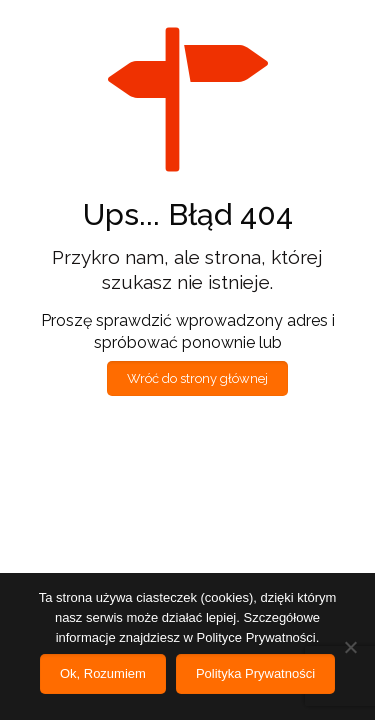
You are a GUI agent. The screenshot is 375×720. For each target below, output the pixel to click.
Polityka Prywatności (255, 673)
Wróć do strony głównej (197, 378)
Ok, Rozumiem (103, 673)
